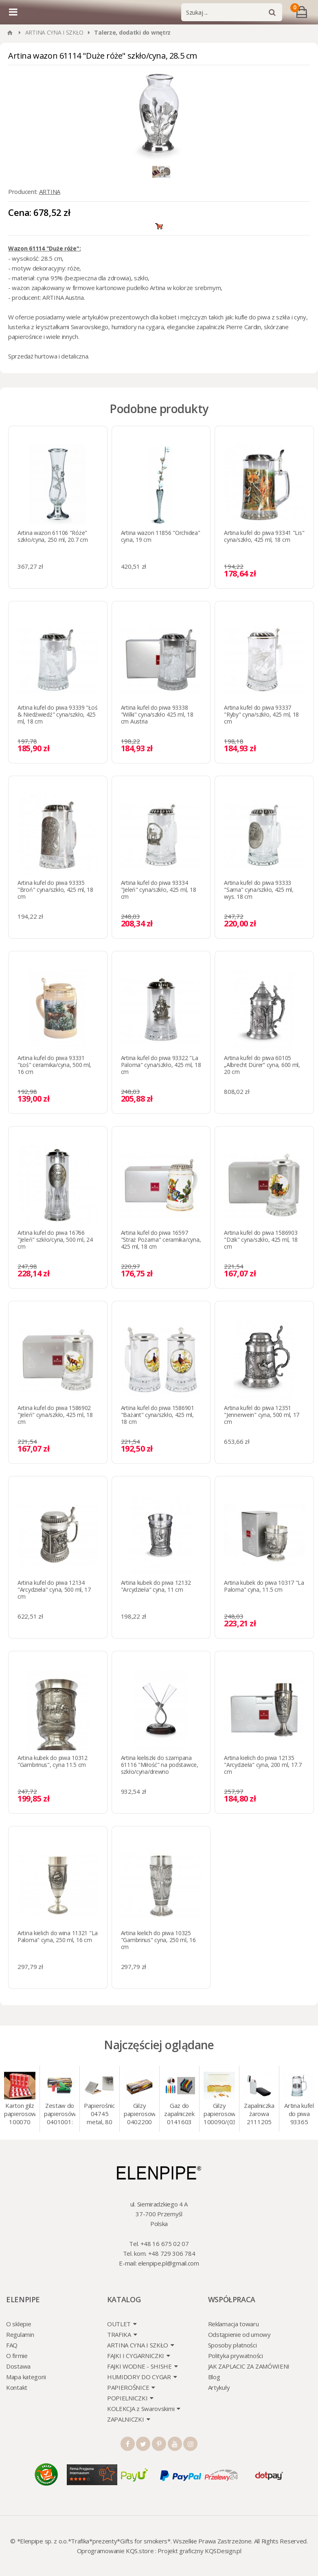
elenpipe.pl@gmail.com (168, 2263)
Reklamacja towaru (233, 2324)
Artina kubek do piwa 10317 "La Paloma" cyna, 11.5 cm (264, 1586)
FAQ (12, 2345)
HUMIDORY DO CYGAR (139, 2377)
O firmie (17, 2356)
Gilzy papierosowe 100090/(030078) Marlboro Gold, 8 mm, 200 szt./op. (219, 2114)
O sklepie (18, 2324)
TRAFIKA (119, 2334)
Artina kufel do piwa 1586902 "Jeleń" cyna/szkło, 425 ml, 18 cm (55, 1414)
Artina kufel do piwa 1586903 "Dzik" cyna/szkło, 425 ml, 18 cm (261, 1239)
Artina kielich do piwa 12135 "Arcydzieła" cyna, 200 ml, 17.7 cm (262, 1764)
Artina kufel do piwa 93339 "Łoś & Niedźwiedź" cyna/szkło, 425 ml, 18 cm (57, 714)
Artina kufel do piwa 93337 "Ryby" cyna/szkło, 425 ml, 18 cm (261, 714)
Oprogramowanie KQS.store (115, 2551)
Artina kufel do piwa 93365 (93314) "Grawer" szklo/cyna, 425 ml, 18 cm (299, 2114)
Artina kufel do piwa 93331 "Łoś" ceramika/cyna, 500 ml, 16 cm (54, 1065)
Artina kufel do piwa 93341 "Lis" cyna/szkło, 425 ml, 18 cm (264, 536)
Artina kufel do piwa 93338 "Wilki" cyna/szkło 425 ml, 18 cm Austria (157, 714)
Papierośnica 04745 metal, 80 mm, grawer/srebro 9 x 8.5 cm (99, 2114)
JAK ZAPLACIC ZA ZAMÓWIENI (249, 2366)
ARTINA (49, 191)
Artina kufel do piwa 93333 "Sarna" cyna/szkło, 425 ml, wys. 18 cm (258, 889)
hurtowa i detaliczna (61, 356)
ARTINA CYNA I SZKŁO (54, 32)
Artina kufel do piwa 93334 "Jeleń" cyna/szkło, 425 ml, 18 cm (158, 889)
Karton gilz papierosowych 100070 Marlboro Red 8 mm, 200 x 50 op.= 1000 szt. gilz (19, 2114)
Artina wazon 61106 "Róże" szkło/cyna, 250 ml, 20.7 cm (53, 536)
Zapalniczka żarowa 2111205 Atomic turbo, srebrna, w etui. (259, 2114)
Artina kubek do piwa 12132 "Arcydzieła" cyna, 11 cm (156, 1586)
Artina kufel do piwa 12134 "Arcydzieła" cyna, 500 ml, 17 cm (54, 1589)
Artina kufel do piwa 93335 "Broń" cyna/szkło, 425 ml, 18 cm (55, 889)
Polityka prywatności (235, 2356)
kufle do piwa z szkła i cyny (270, 317)
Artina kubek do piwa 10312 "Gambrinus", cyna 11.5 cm (53, 1761)
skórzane (276, 327)
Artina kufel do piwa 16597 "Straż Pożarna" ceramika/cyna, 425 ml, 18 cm (161, 1239)
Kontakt (16, 2387)
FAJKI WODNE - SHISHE (139, 2366)
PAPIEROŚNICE (128, 2387)
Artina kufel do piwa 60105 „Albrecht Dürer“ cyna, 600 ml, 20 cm (262, 1065)
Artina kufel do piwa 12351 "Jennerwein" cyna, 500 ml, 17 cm (261, 1414)
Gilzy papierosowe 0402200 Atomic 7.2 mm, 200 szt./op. (139, 2114)
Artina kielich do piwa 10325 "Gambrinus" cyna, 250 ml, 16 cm (158, 1940)
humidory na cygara (138, 327)
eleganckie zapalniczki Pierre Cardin (214, 327)
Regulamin (20, 2334)
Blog (214, 2377)
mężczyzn (193, 317)
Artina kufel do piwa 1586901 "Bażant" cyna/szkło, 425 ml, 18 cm (157, 1414)
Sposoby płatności (232, 2345)
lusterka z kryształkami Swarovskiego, (59, 327)
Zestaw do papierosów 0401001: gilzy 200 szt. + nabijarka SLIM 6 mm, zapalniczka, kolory (59, 2114)
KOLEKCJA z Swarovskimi (140, 2408)
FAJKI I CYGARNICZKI (135, 2356)
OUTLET (119, 2324)
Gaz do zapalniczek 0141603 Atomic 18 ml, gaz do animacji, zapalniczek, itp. (179, 2114)
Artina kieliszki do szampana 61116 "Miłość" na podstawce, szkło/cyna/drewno (159, 1764)
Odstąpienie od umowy (239, 2334)
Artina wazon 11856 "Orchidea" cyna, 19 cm (160, 536)
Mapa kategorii (26, 2377)
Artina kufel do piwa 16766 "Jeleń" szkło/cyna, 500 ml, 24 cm (55, 1239)
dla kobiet (163, 317)
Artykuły (219, 2387)
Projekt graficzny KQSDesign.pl (199, 2551)
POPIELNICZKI (127, 2398)
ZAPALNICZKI (125, 2419)
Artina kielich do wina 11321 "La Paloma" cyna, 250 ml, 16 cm (58, 1936)
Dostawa (18, 2366)
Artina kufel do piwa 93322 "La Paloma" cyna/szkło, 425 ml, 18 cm (161, 1065)
